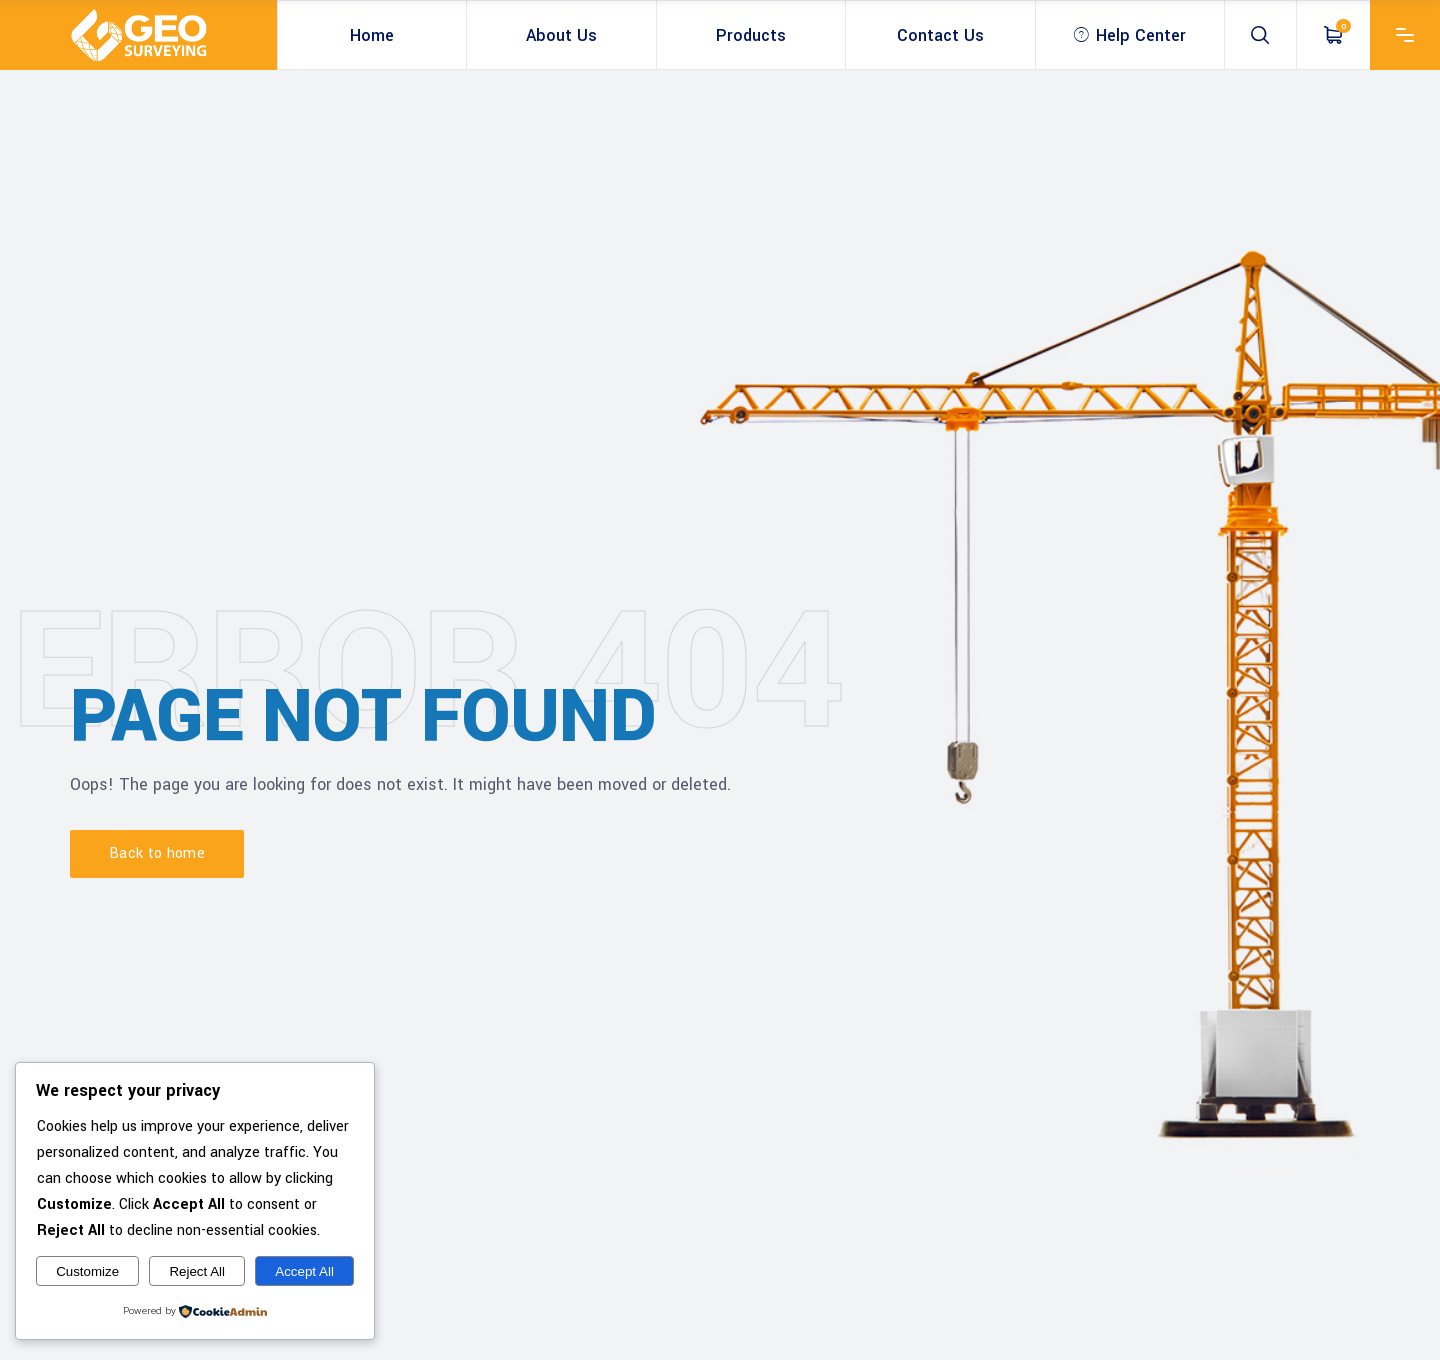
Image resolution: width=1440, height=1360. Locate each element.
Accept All (304, 1271)
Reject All (197, 1271)
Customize (87, 1271)
